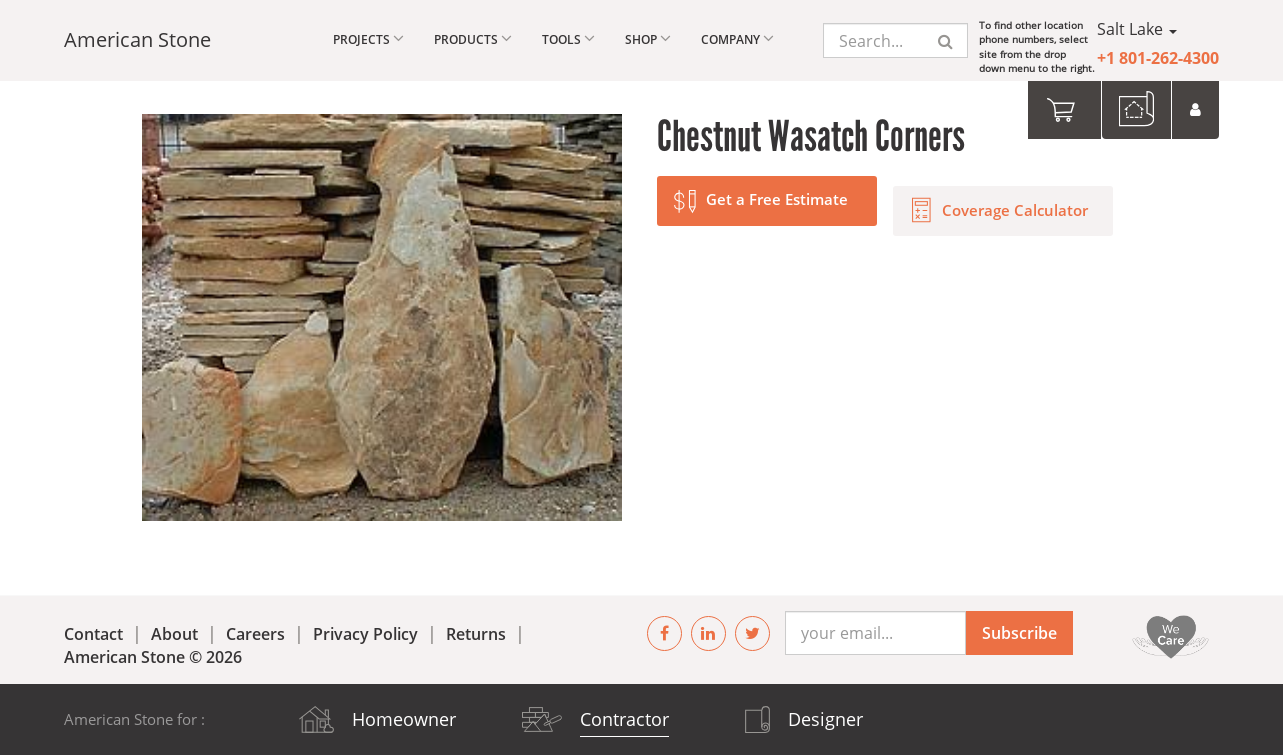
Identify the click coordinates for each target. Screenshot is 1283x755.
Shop (648, 38)
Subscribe (1019, 633)
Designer (825, 719)
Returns (476, 634)
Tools (568, 38)
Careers (255, 634)
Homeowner (404, 719)
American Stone (137, 39)
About (174, 634)
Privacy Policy (365, 634)
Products (473, 38)
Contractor (624, 719)
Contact (93, 634)
